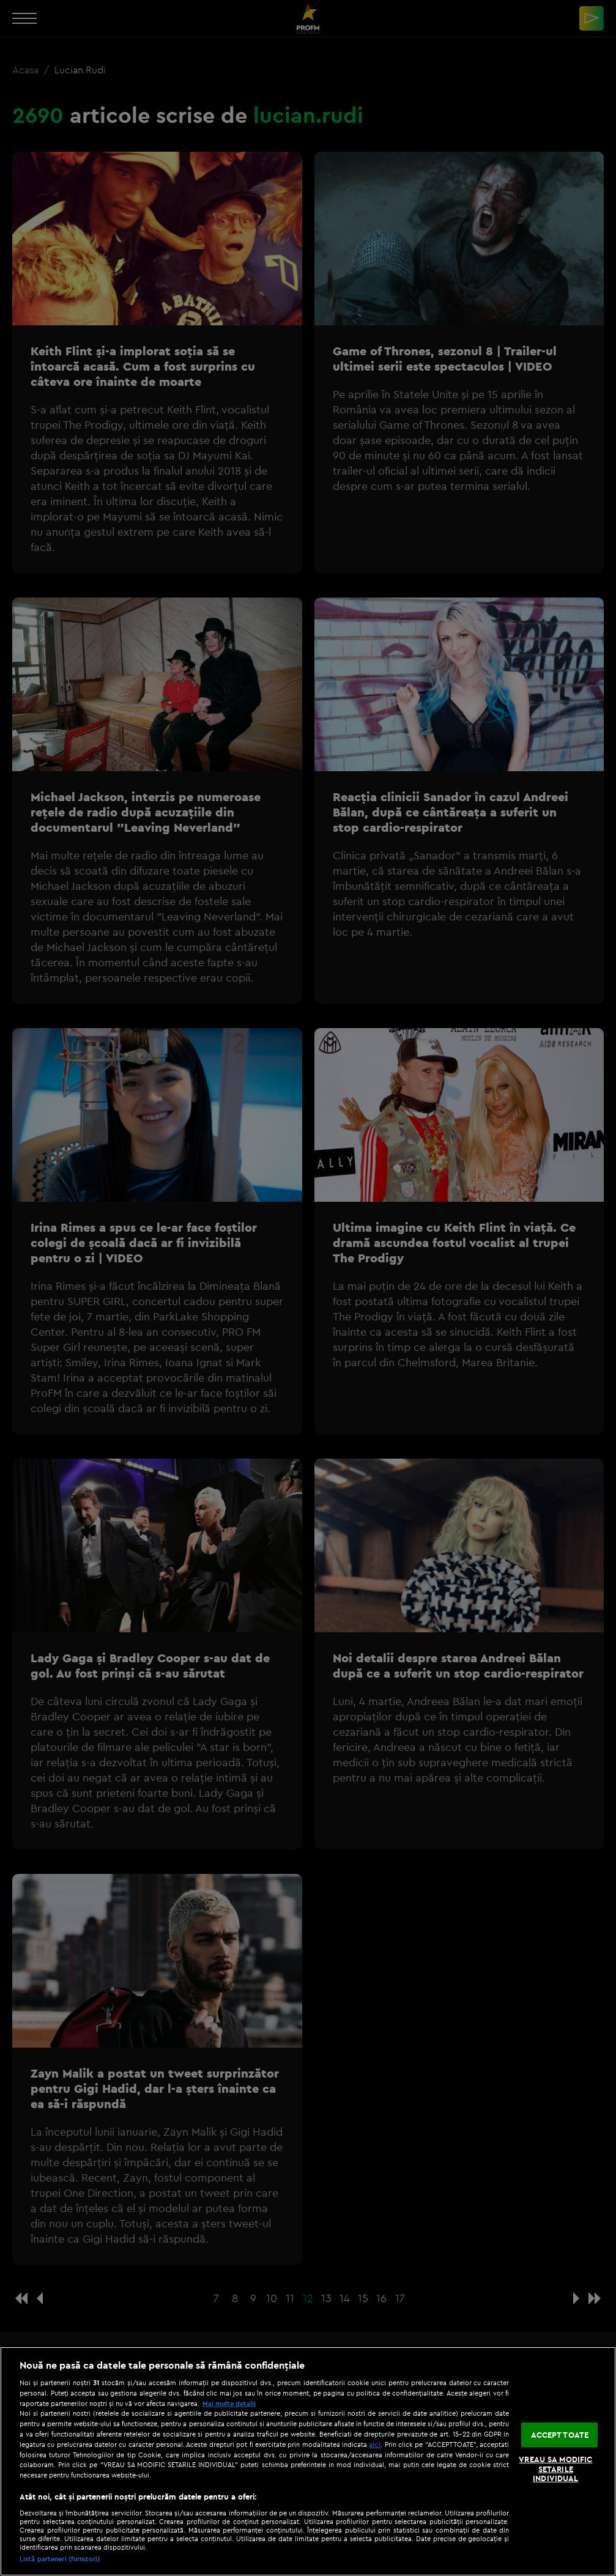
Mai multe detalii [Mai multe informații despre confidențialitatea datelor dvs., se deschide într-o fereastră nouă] (229, 2403)
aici (374, 2444)
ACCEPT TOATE (560, 2434)
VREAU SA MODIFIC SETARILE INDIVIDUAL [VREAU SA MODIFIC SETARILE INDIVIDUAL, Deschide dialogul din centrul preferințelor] (555, 2468)
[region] (308, 2461)
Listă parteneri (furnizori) (60, 2559)
